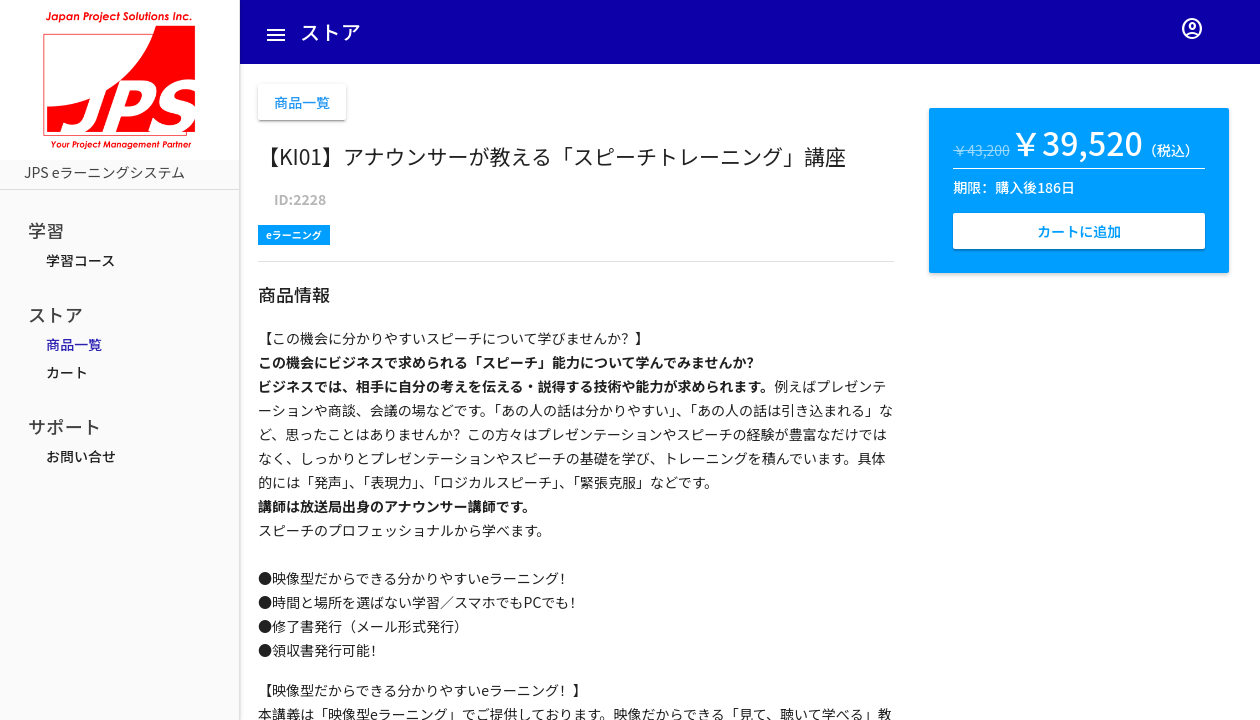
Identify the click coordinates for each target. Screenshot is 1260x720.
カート (67, 372)
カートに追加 (1079, 231)
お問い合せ (81, 456)
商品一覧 (74, 344)
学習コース (80, 260)
